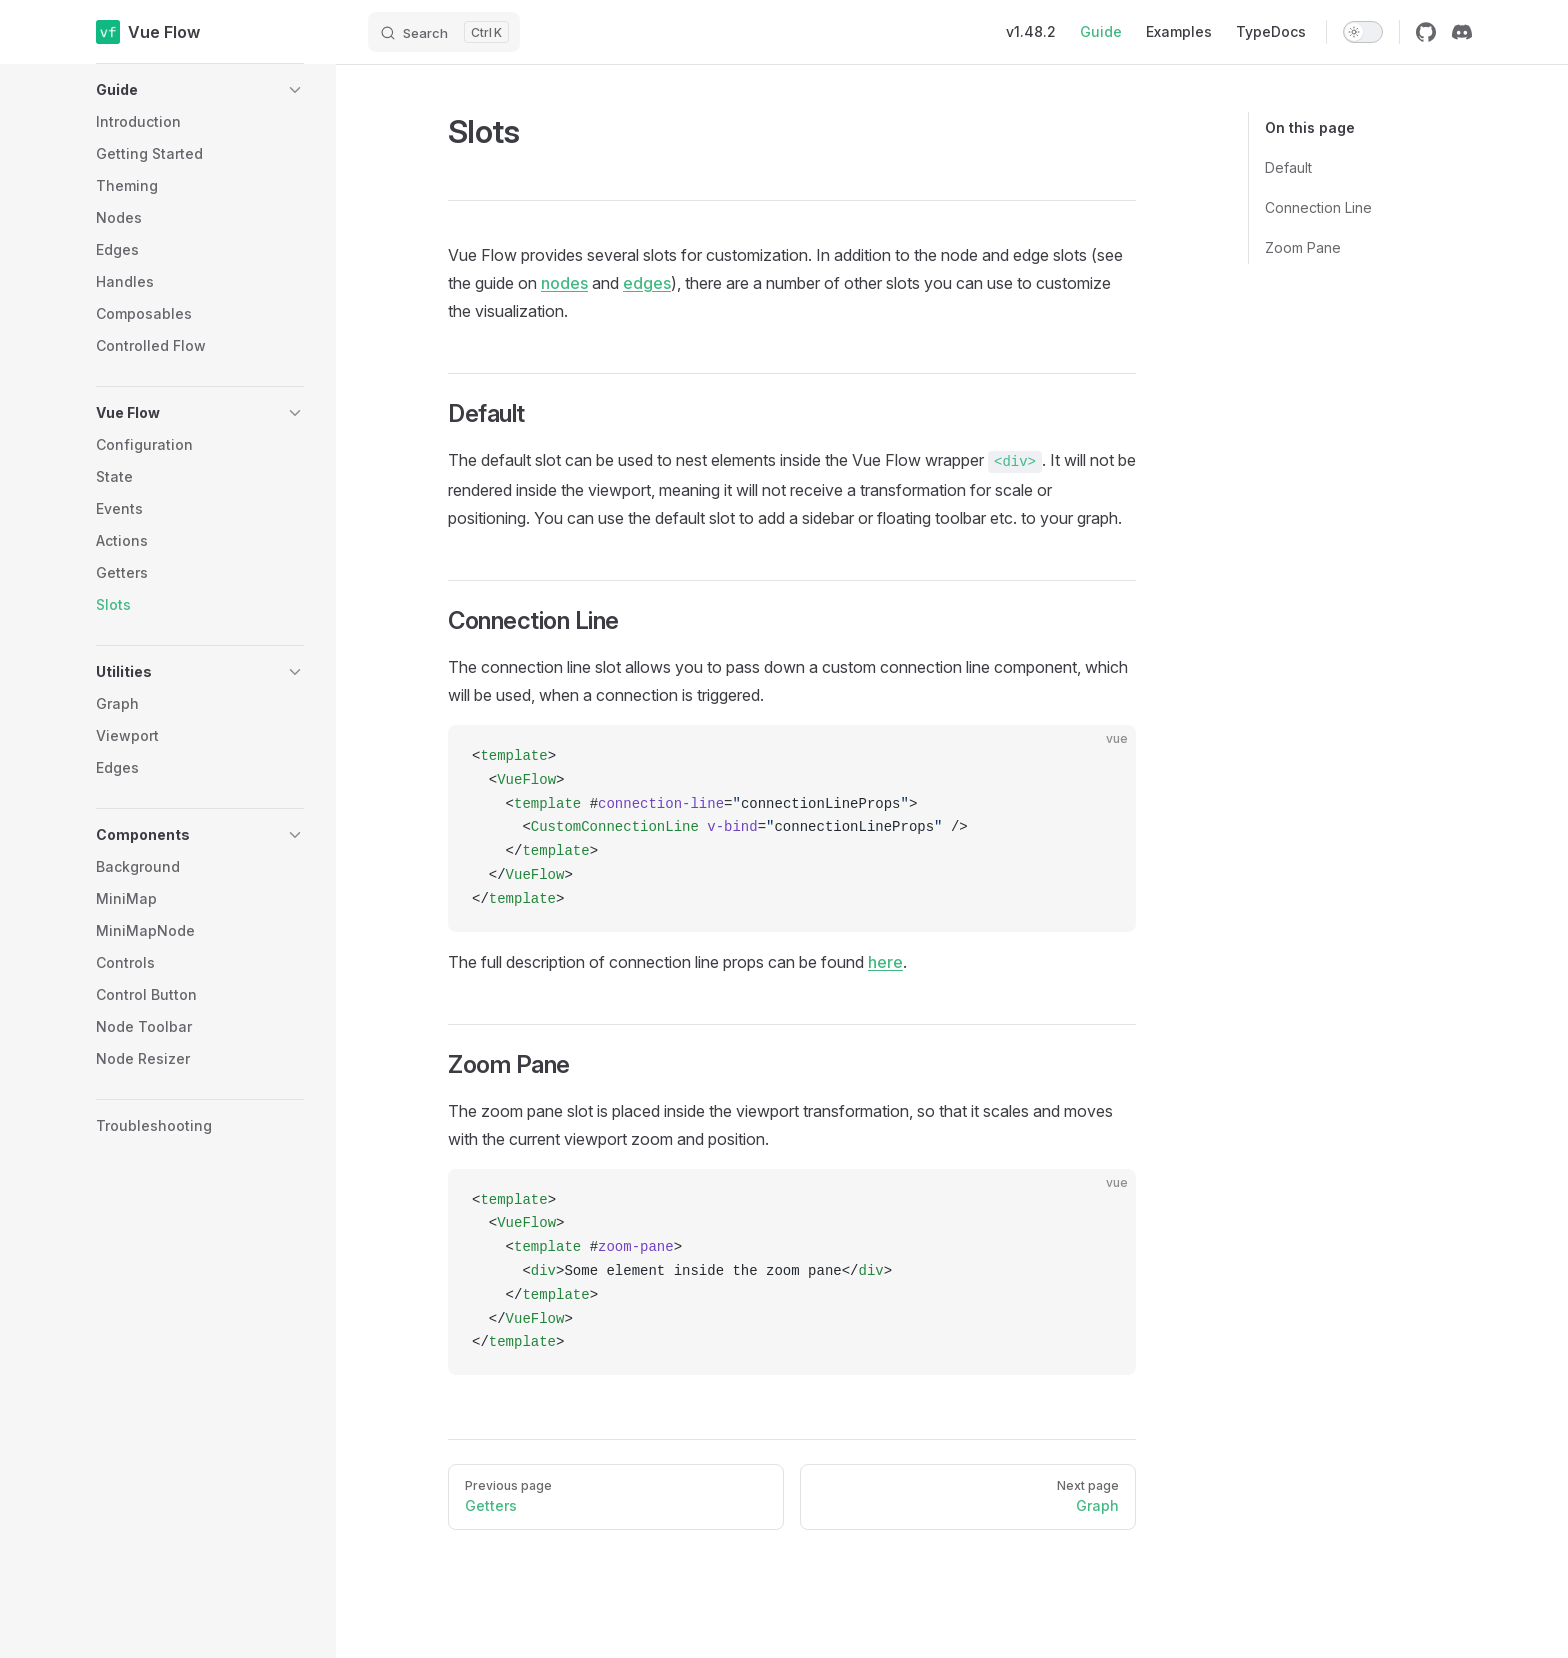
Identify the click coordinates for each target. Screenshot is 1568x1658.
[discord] (1462, 32)
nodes (564, 283)
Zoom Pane (1303, 247)
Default (1288, 167)
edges (647, 283)
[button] (200, 90)
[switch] (1363, 32)
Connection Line (1318, 207)
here (885, 962)
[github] (1426, 32)
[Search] (444, 32)
